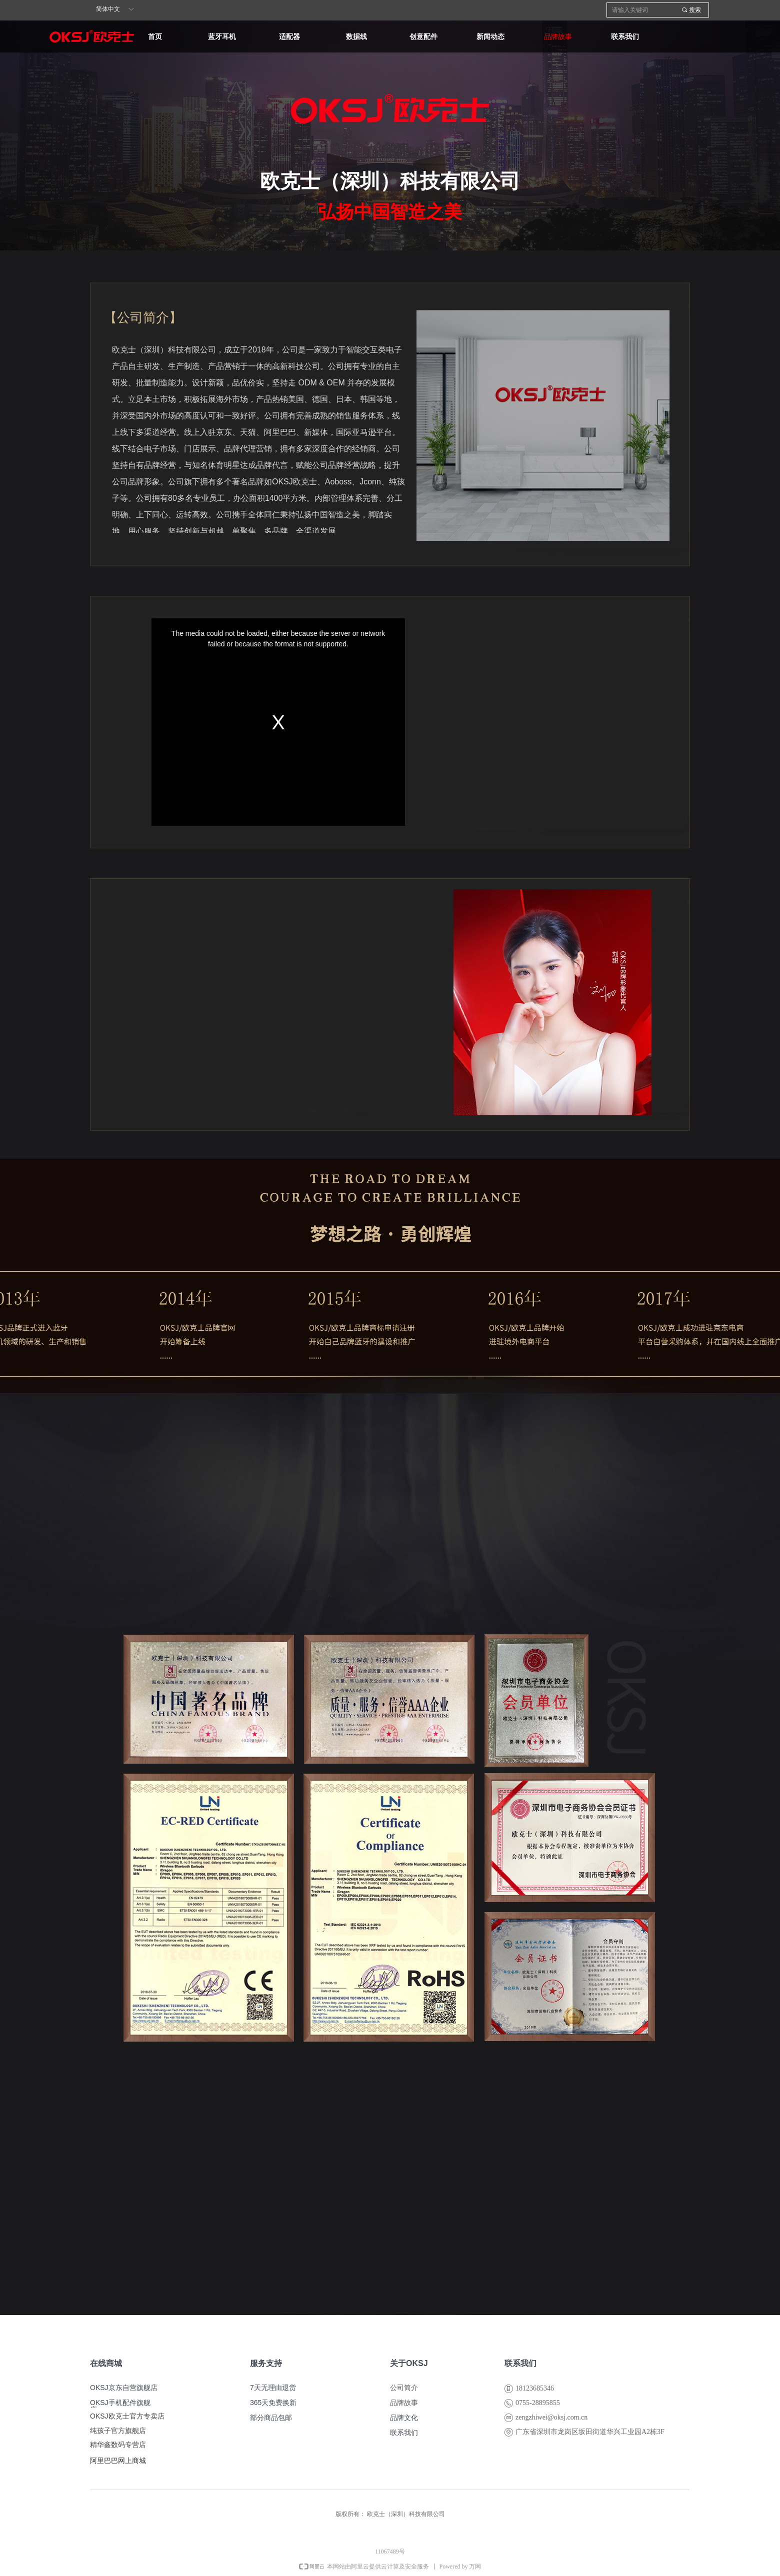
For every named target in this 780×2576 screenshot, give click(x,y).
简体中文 (108, 8)
